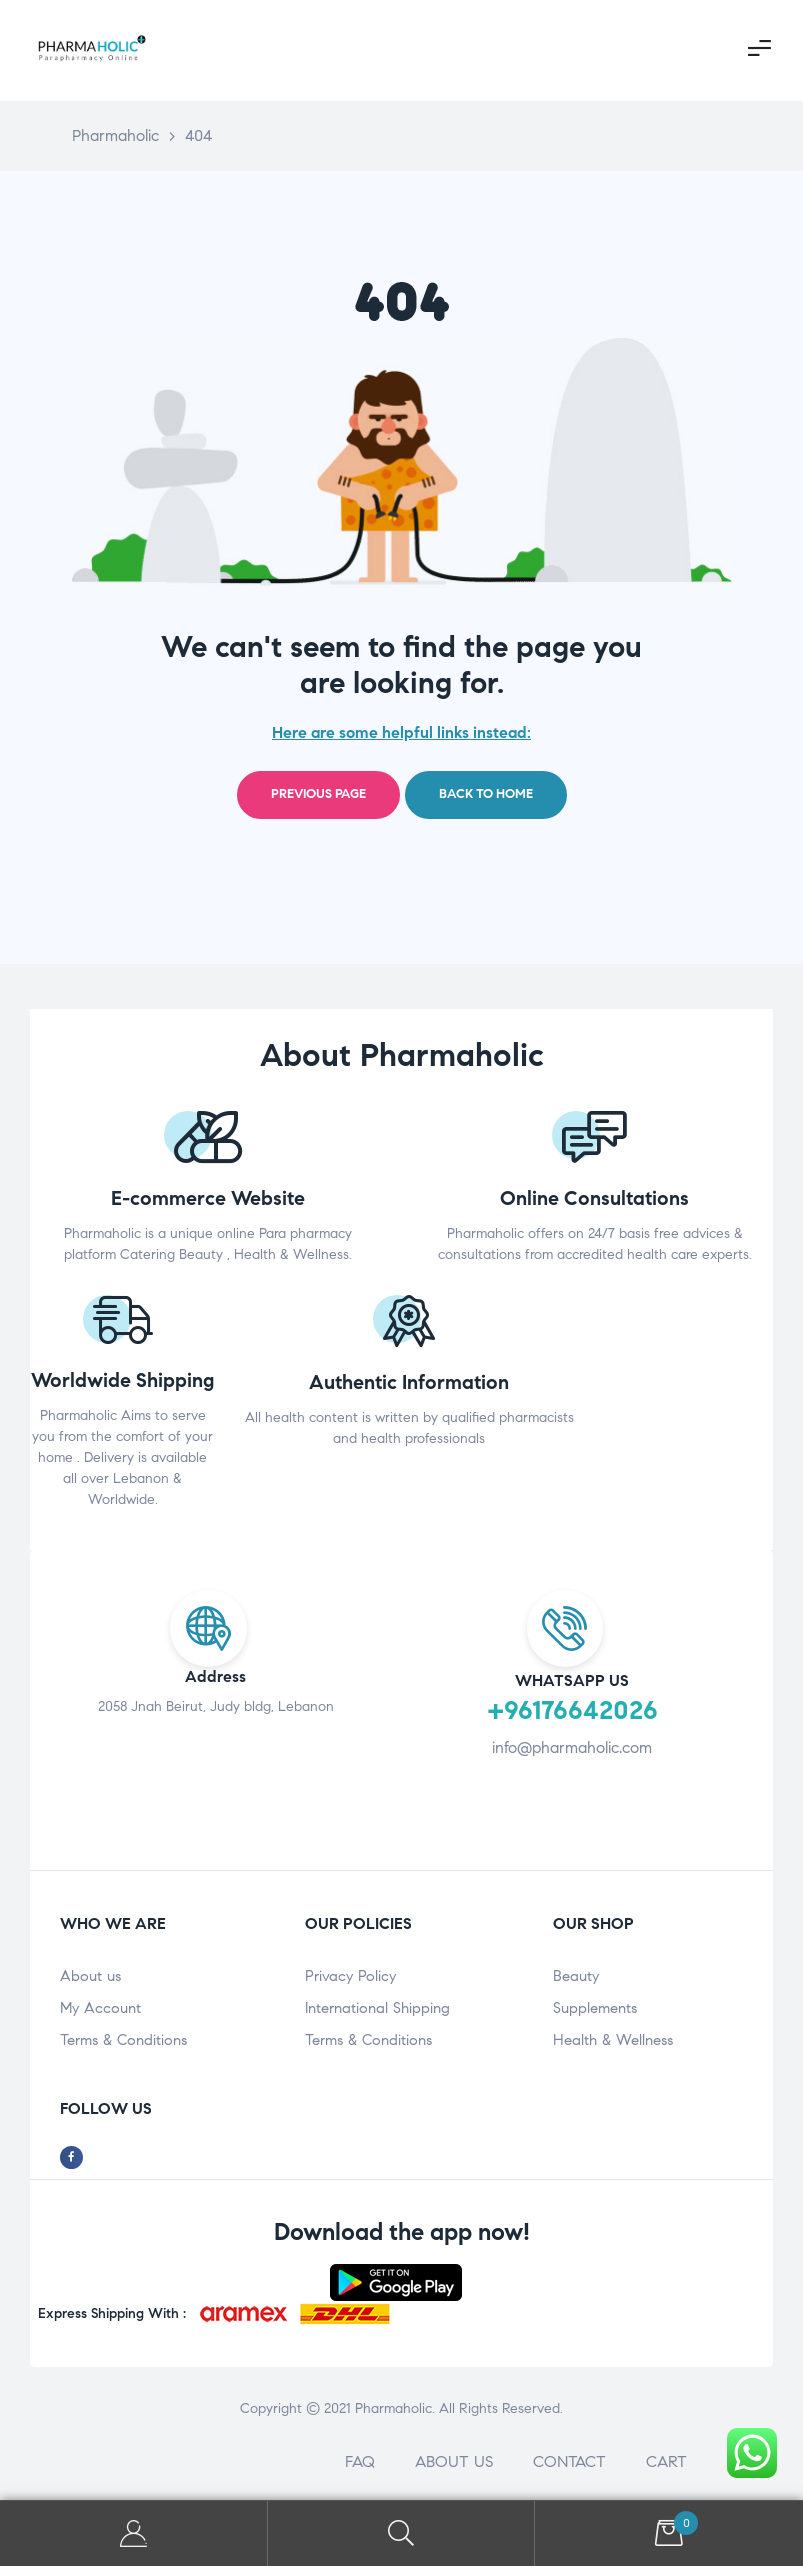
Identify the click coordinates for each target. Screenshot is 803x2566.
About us (90, 1976)
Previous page (318, 794)
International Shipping (377, 2008)
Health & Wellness (613, 2040)
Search (402, 2533)
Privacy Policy (350, 1976)
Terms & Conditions (123, 2040)
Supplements (595, 2008)
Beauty (576, 1976)
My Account (100, 2008)
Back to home (486, 794)
